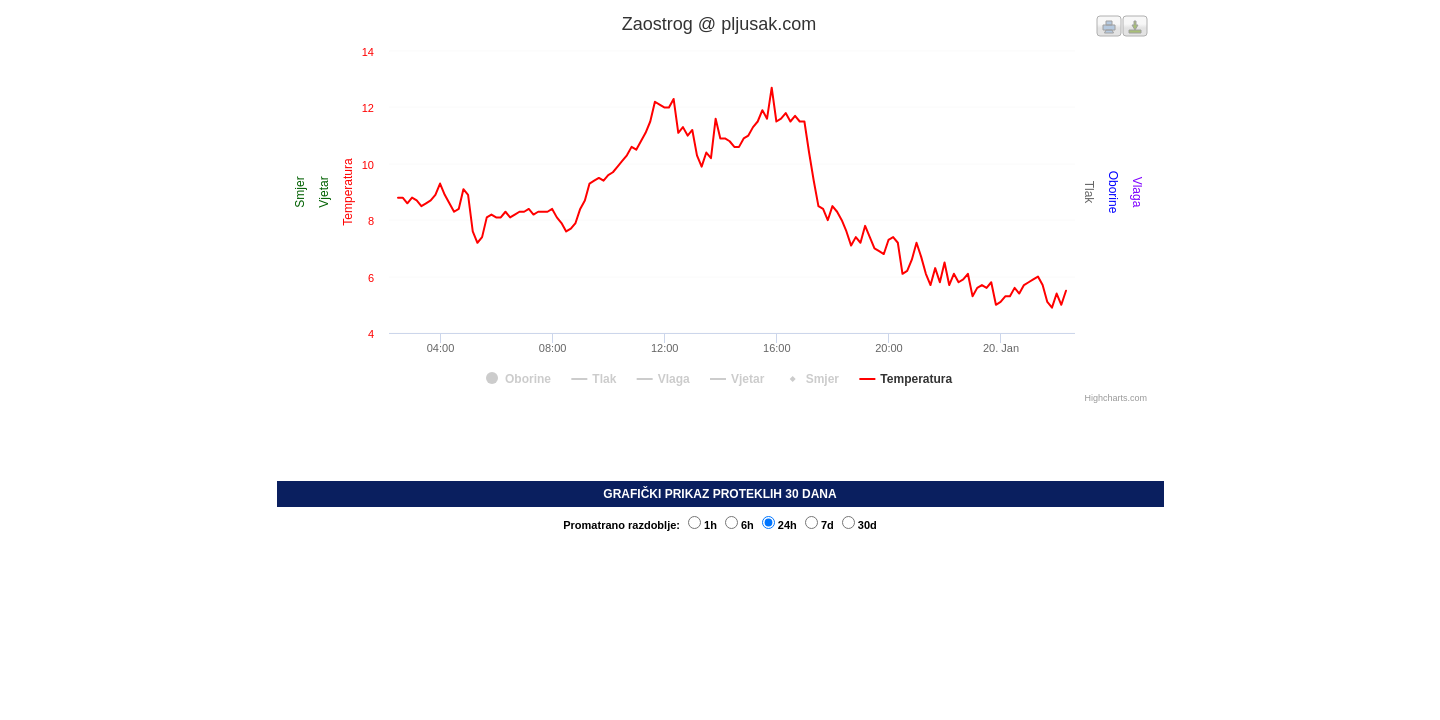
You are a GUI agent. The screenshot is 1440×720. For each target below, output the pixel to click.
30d (859, 525)
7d (819, 525)
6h (739, 525)
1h (702, 525)
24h (779, 525)
